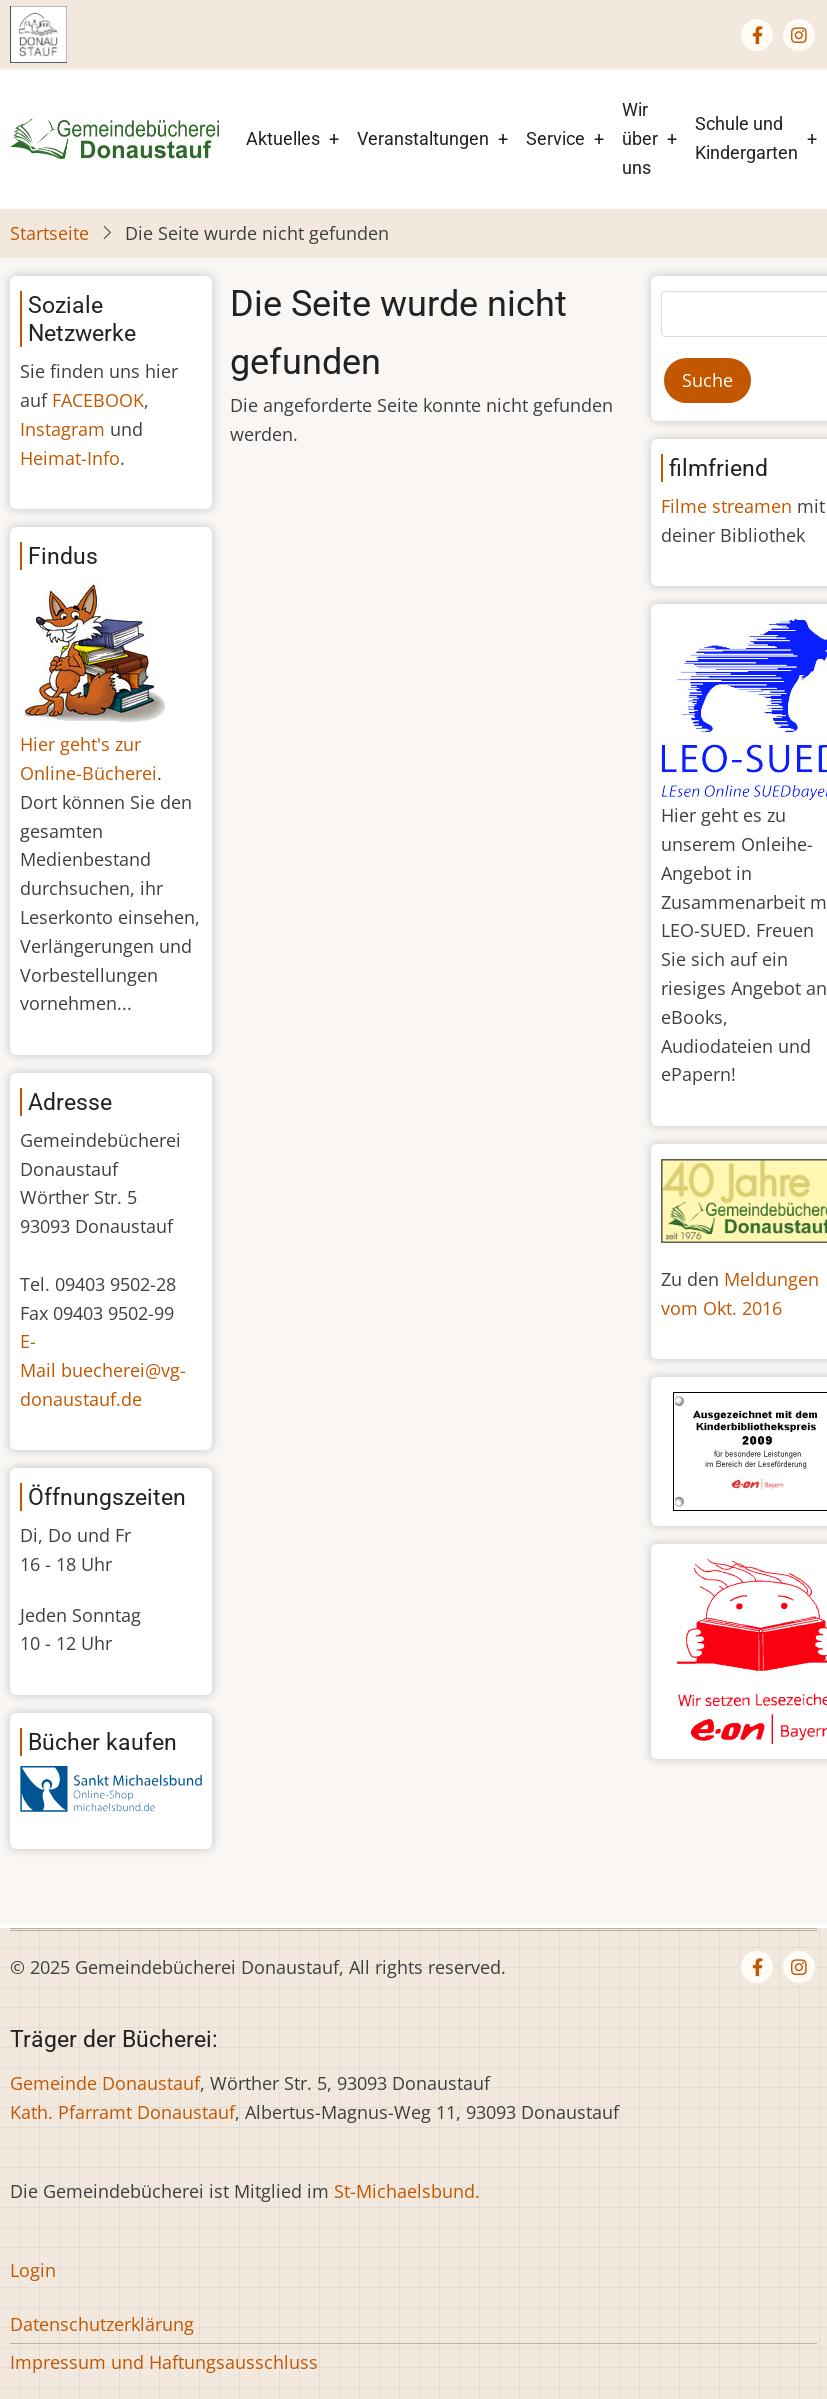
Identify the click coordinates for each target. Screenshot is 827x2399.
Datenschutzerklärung (102, 2324)
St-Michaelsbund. (407, 2191)
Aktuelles (283, 138)
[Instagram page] (799, 35)
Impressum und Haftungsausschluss (164, 2362)
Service (555, 138)
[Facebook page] (757, 35)
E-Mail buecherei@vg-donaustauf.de (103, 1370)
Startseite (49, 233)
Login (33, 2270)
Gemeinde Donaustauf (105, 2083)
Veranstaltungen (423, 138)
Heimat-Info (70, 458)
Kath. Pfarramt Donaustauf (122, 2112)
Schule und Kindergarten (746, 138)
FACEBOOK (98, 400)
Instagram (62, 429)
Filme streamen (726, 506)
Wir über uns (640, 138)
